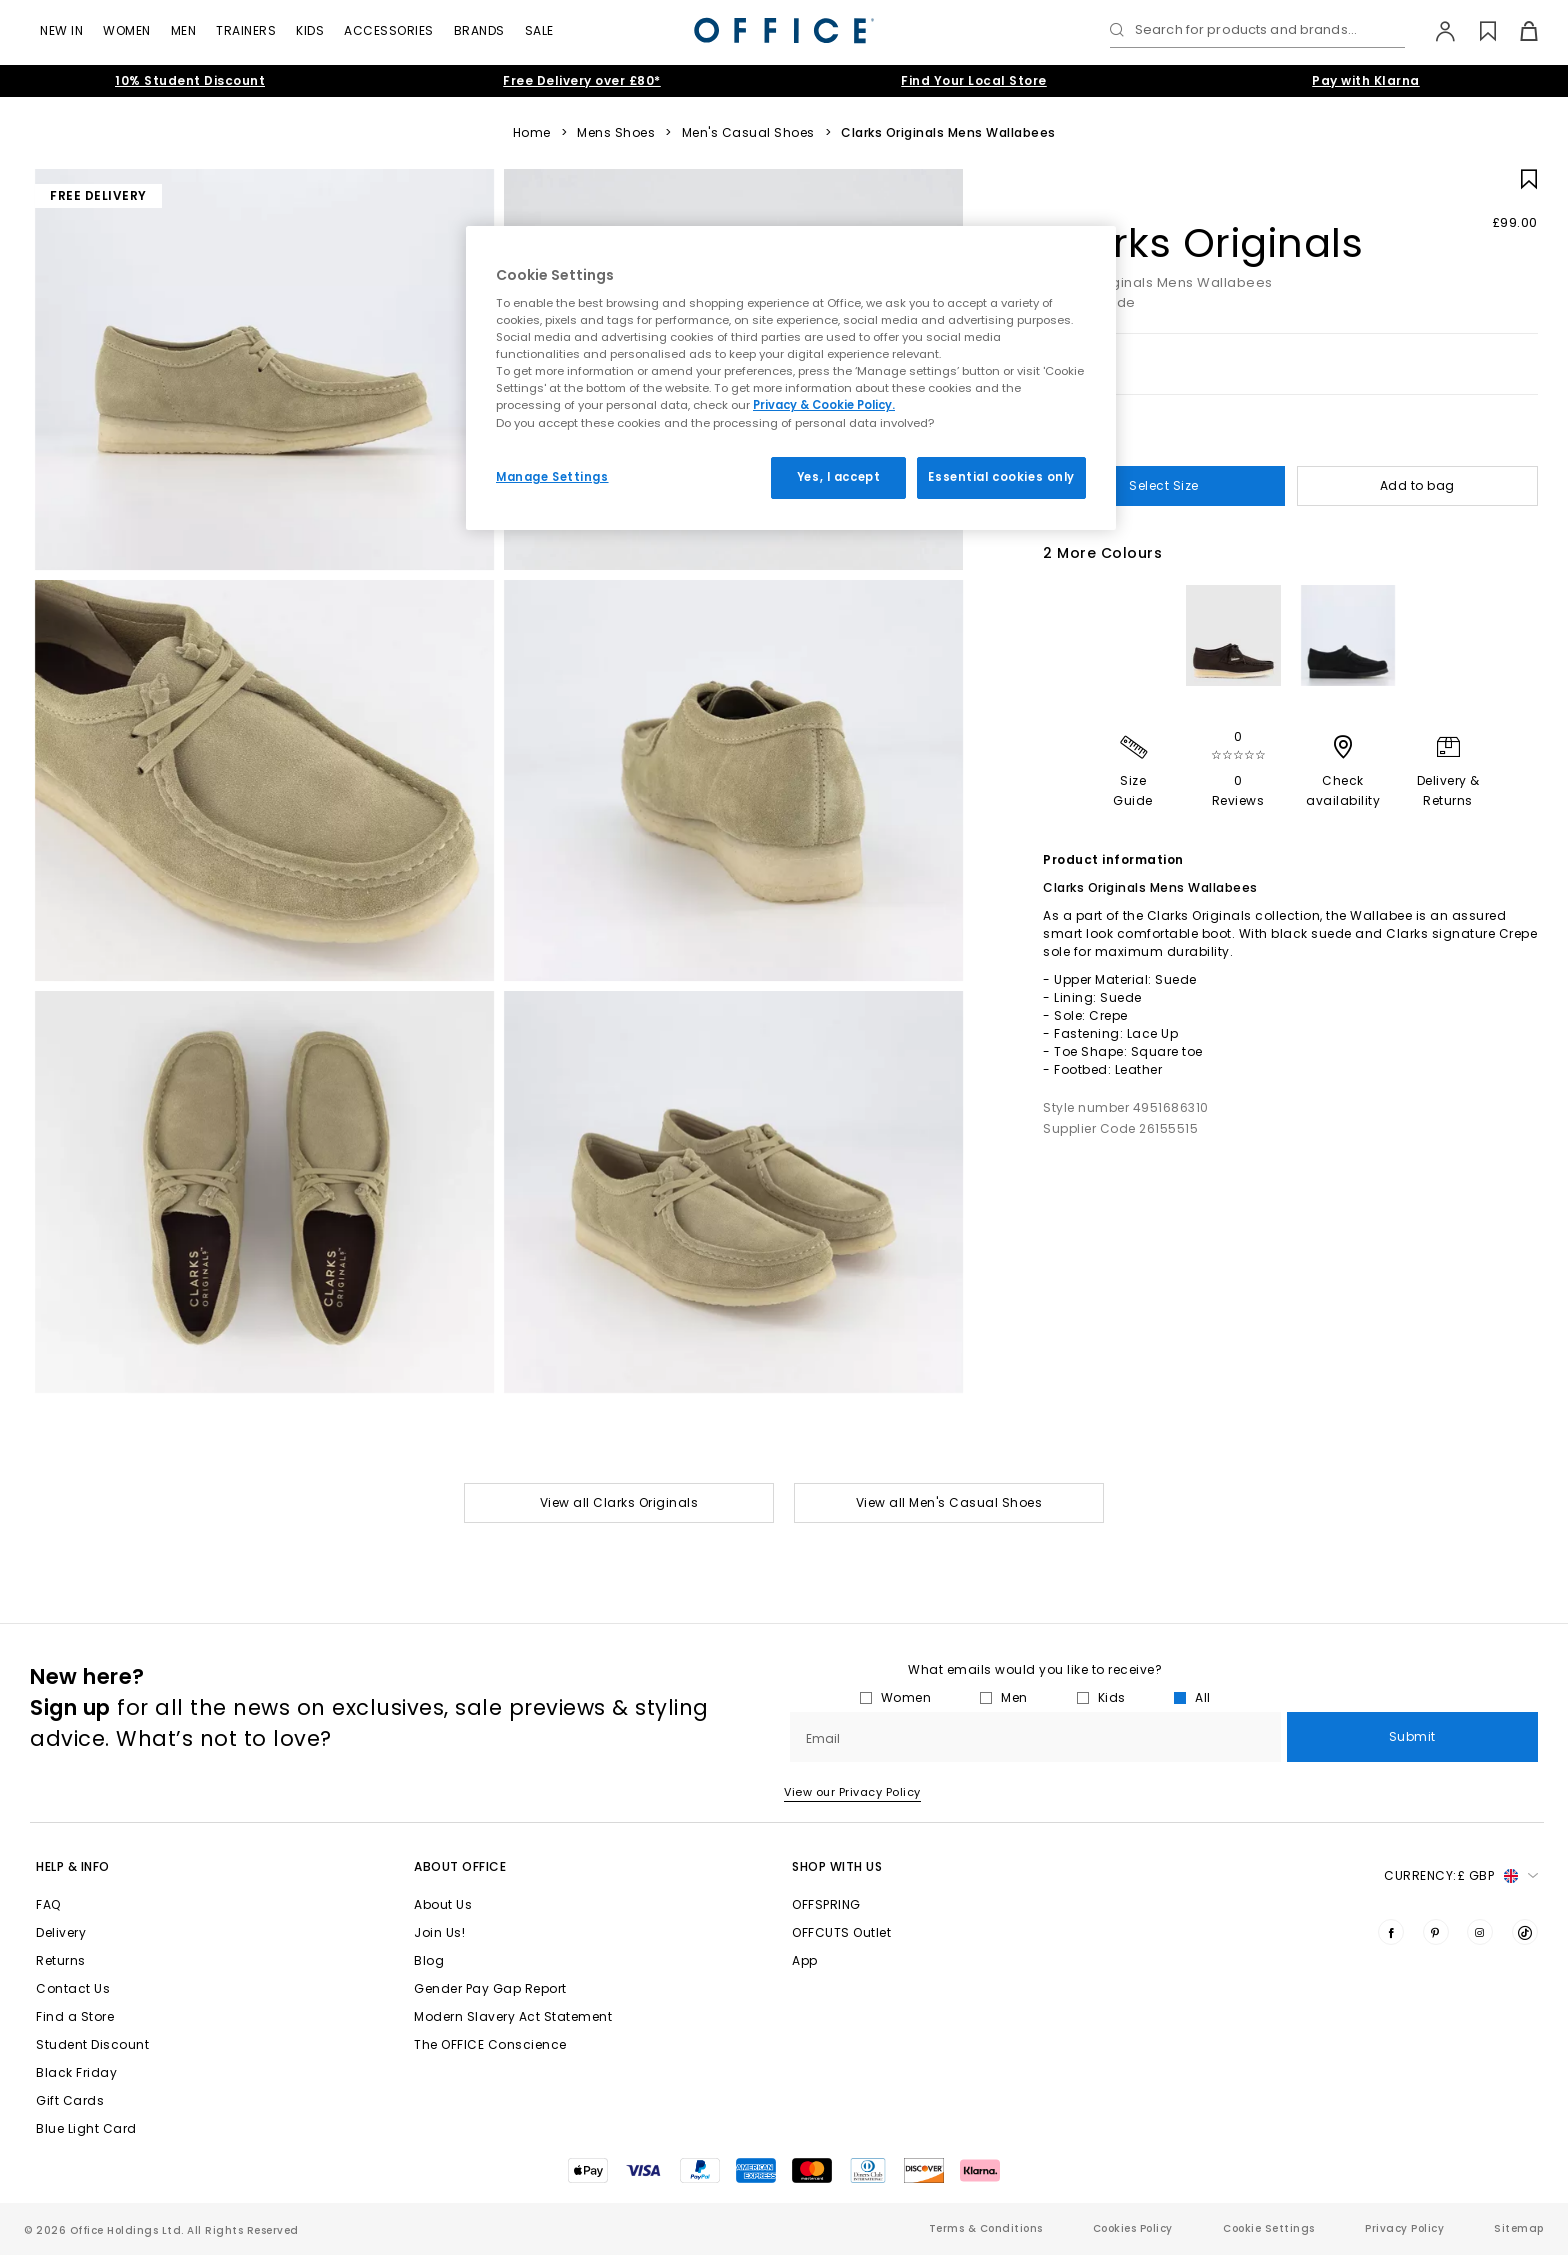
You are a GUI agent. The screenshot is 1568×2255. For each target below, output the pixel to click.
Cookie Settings (1269, 2228)
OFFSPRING (826, 1904)
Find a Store (75, 2016)
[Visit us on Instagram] (1480, 1932)
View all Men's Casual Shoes (949, 1502)
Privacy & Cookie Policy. (824, 405)
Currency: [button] (1461, 1876)
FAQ (48, 1904)
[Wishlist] (1476, 31)
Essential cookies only (1001, 477)
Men (184, 30)
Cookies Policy (1133, 2228)
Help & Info (73, 1866)
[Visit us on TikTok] (1525, 1932)
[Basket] (1517, 31)
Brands (479, 30)
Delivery (61, 1932)
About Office (460, 1866)
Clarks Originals (1203, 243)
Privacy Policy (1404, 2228)
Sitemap (1519, 2228)
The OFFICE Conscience (490, 2044)
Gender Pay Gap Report (490, 1988)
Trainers (246, 30)
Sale (539, 30)
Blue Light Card (86, 2128)
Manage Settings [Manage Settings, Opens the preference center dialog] (552, 477)
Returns (61, 1960)
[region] (791, 378)
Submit (1412, 1736)
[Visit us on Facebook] (1391, 1932)
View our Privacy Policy (852, 1792)
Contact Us (73, 1988)
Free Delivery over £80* (582, 80)
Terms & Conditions (986, 2228)
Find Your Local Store (974, 80)
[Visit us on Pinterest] (1436, 1932)
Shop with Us (837, 1866)
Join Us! (439, 1932)
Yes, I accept (838, 477)
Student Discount (92, 2044)
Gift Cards (70, 2100)
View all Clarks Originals (619, 1502)
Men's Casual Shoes (748, 133)
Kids (310, 30)
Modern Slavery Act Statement (513, 2016)
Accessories (389, 30)
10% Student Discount (190, 80)
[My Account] (1435, 31)
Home (532, 133)
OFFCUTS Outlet (841, 1932)
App (805, 1960)
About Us (443, 1904)
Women (127, 30)
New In (61, 30)
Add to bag (1417, 485)
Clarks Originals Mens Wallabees (948, 133)
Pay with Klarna (1366, 80)
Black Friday (76, 2072)
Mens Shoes (616, 133)
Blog (429, 1960)
